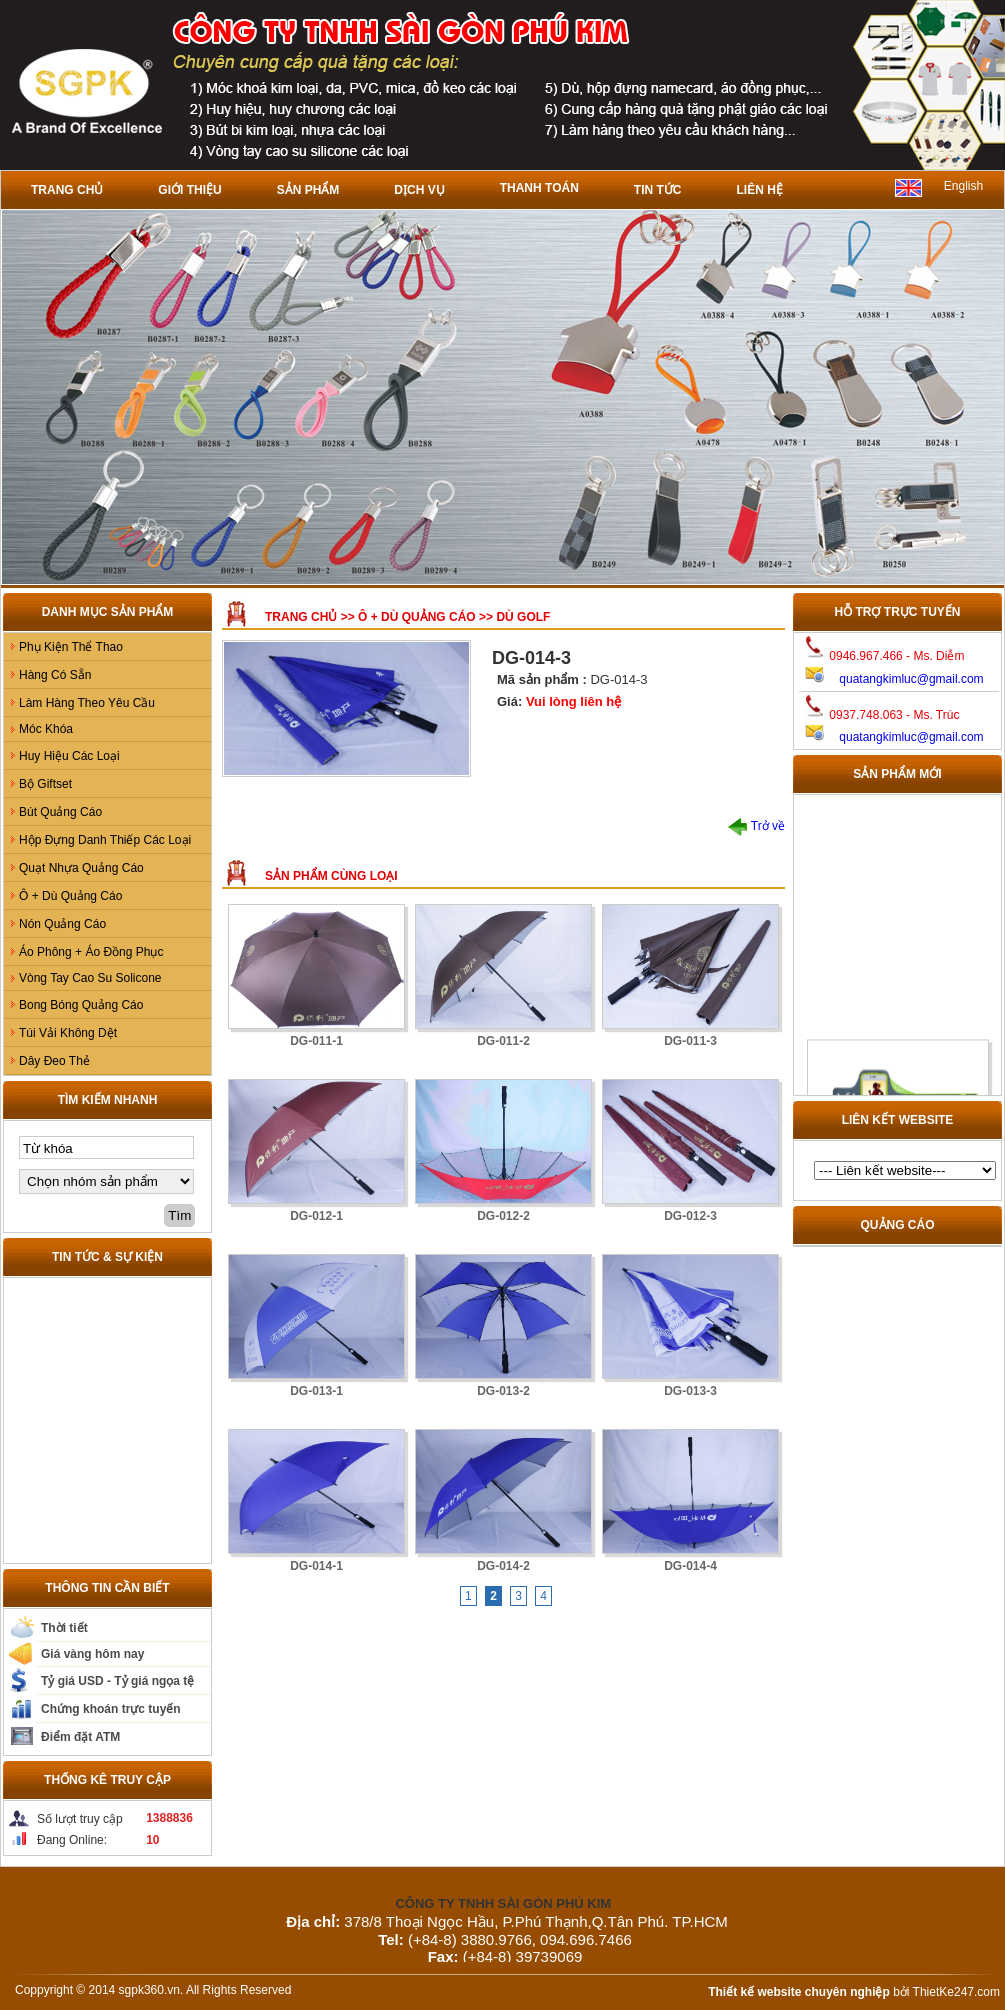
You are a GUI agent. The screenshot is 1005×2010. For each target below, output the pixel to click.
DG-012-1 (316, 1216)
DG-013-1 (316, 1391)
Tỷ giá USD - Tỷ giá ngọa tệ (117, 1681)
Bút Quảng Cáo (60, 812)
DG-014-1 (316, 1566)
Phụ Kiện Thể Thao (71, 647)
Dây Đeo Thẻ (54, 1061)
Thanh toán (539, 188)
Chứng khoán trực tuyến (111, 1709)
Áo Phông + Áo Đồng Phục (91, 952)
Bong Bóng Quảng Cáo (81, 1005)
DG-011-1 (316, 1041)
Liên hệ (759, 190)
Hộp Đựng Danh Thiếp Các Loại (105, 840)
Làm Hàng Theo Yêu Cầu (87, 703)
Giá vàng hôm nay (92, 1654)
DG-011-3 (690, 1041)
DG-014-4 (690, 1566)
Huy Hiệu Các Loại (69, 756)
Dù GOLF (523, 617)
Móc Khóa (46, 729)
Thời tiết (64, 1628)
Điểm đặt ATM (80, 1737)
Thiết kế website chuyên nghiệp (799, 1992)
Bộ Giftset (45, 784)
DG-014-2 (503, 1566)
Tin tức (658, 190)
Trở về (756, 826)
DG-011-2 (503, 1041)
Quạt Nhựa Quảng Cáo (81, 868)
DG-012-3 (690, 1216)
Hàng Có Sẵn (55, 675)
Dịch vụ (419, 190)
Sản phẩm (308, 190)
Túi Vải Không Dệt (68, 1033)
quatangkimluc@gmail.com (911, 679)
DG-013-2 (503, 1391)
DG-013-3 (690, 1391)
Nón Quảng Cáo (62, 924)
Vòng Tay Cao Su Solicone (90, 978)
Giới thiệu (189, 190)
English (963, 186)
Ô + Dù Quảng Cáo (70, 896)
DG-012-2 (503, 1216)
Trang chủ (67, 190)
